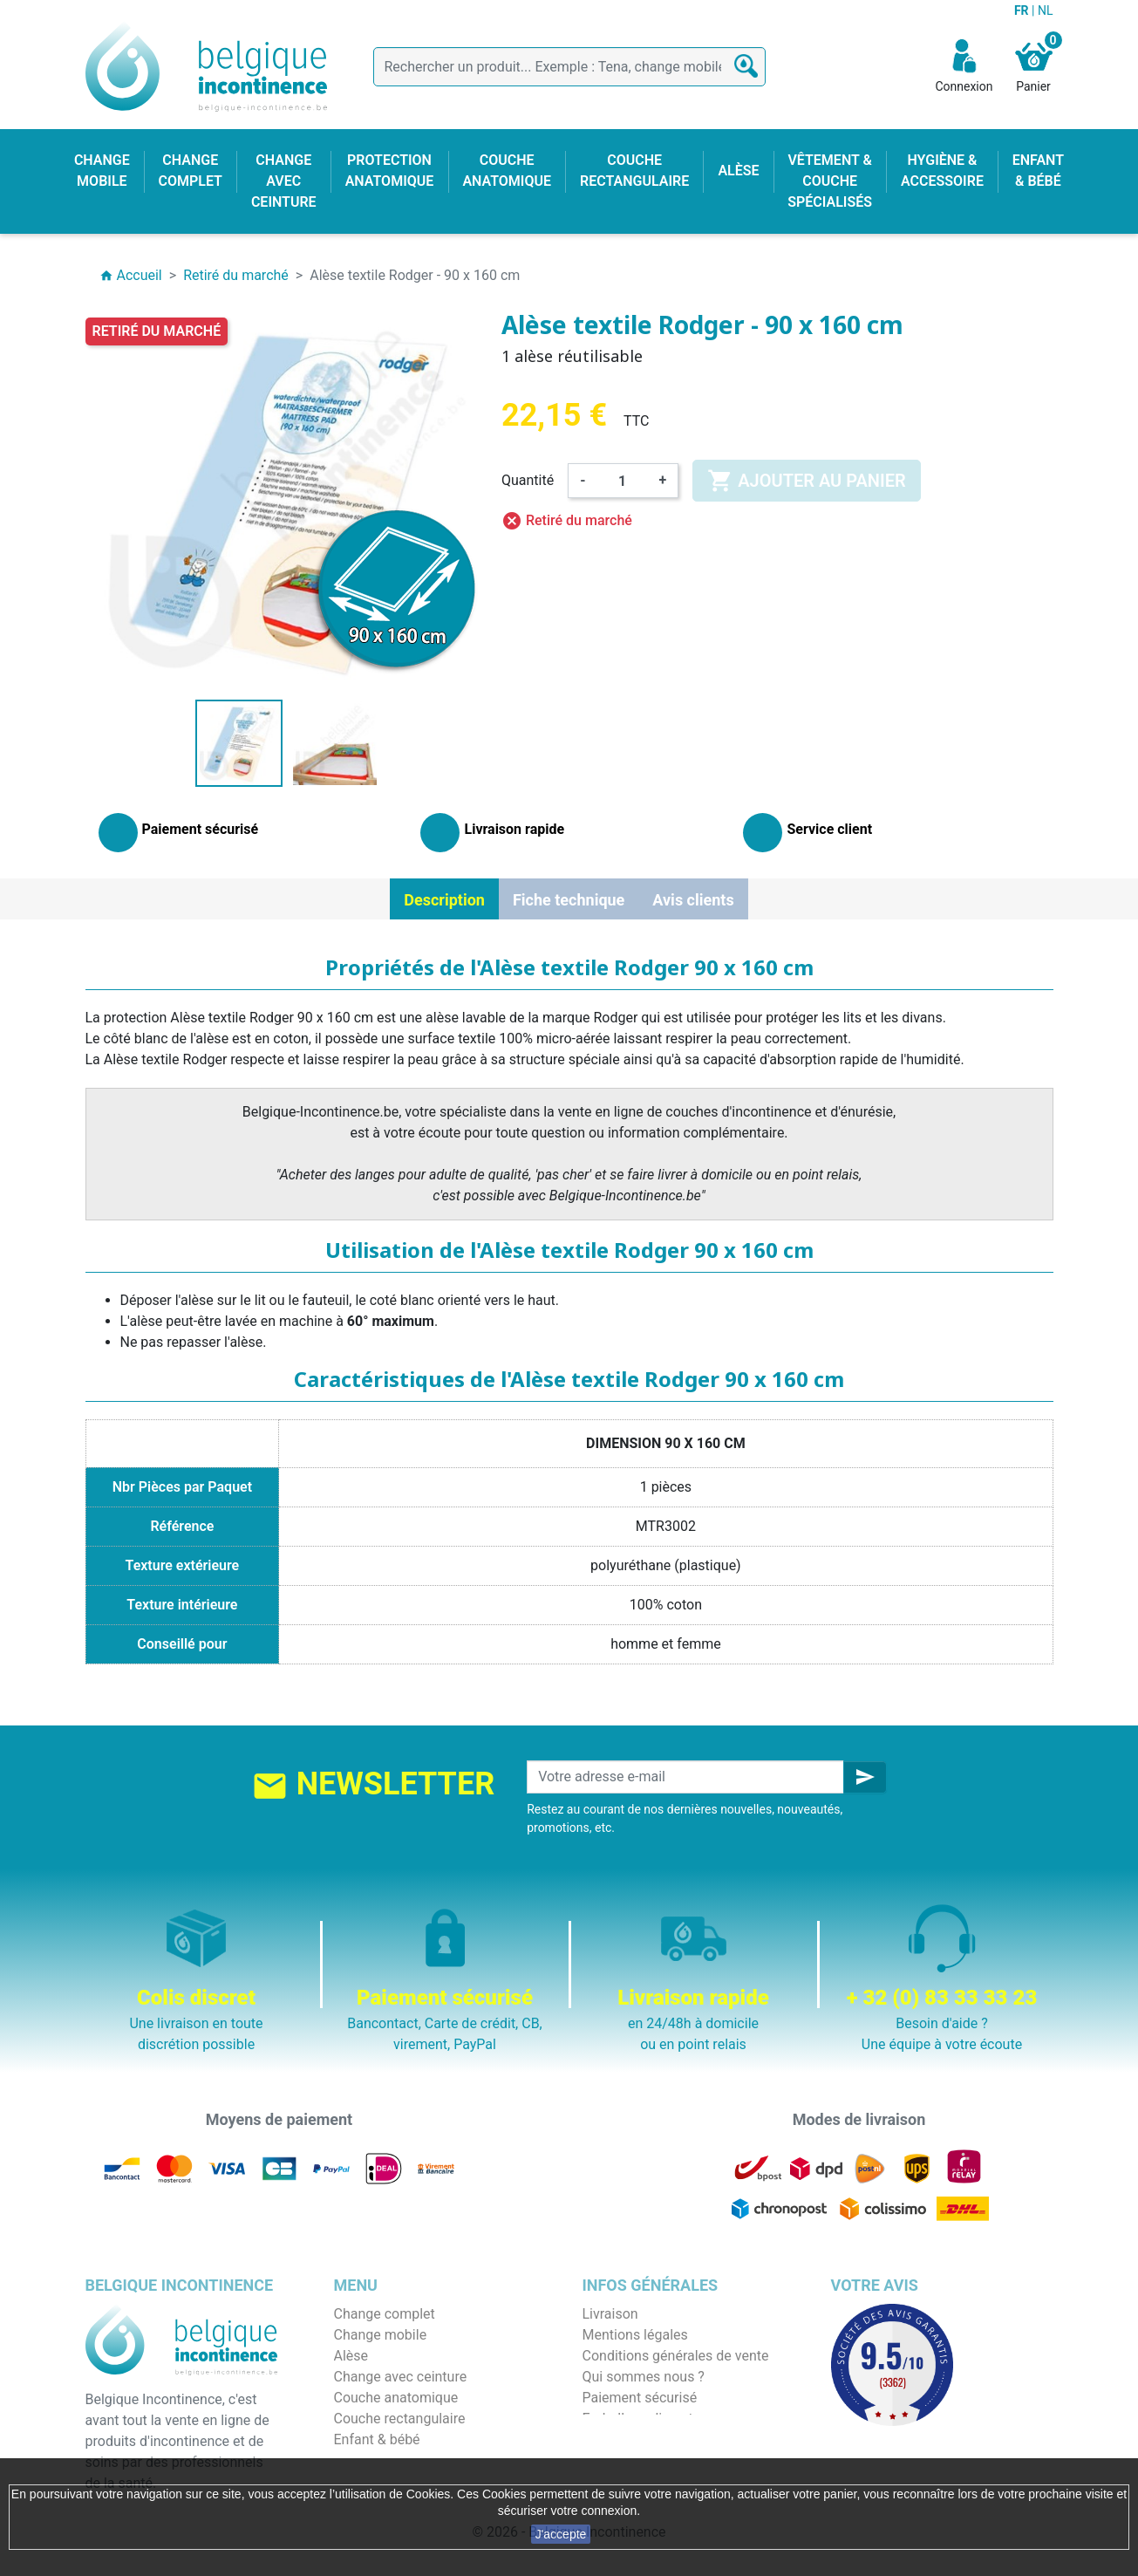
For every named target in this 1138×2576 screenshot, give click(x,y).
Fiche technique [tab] (568, 900)
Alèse (351, 2355)
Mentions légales (635, 2335)
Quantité (527, 480)
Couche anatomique (396, 2397)
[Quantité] (622, 480)
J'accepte (561, 2534)
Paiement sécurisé (640, 2397)
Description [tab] (444, 900)
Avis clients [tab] (692, 900)
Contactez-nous (631, 2439)
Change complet (384, 2314)
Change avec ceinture (400, 2376)
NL (1045, 10)
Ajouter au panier (806, 481)
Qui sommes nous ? (644, 2376)
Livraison (610, 2314)
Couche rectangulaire (400, 2418)
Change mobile (380, 2335)
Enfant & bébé (377, 2439)
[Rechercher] (569, 66)
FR (1023, 10)
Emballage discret (638, 2418)
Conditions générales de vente (676, 2355)
